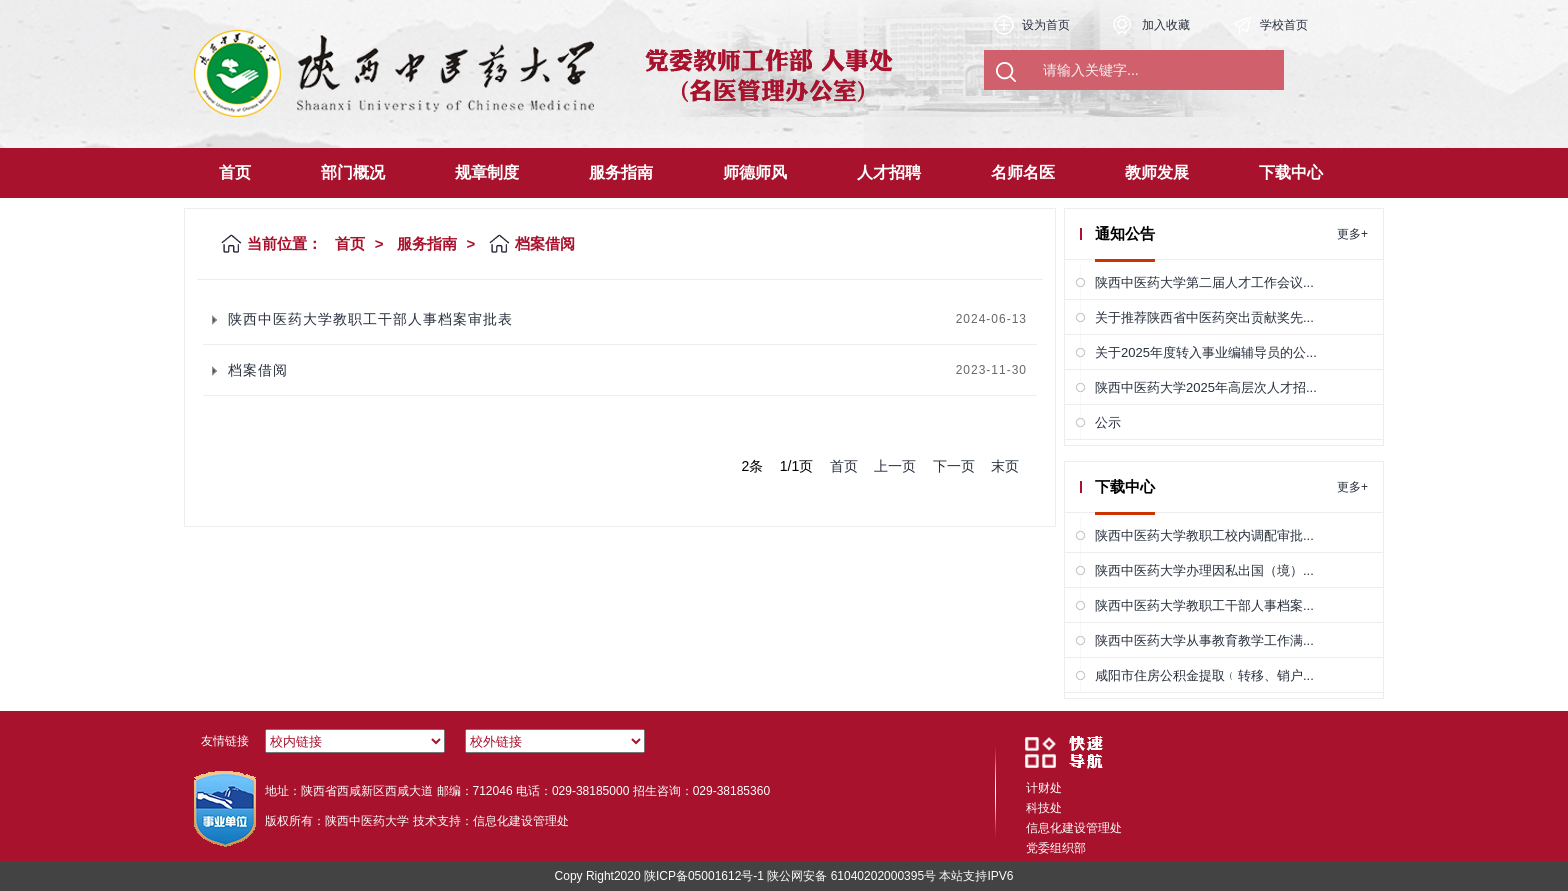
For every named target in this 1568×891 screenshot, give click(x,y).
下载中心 (1291, 172)
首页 (235, 172)
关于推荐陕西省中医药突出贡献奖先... (1204, 317)
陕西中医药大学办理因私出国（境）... (1204, 570)
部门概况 (353, 172)
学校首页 (1284, 25)
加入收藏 (1166, 25)
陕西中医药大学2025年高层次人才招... (1206, 387)
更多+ (1352, 234)
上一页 (895, 466)
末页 (1005, 466)
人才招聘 (889, 172)
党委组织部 (1056, 848)
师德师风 (755, 172)
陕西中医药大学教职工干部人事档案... (1204, 605)
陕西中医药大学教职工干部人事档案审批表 (370, 319)
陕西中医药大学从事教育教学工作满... (1204, 640)
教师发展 (1157, 172)
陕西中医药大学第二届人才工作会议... (1204, 282)
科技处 (1044, 808)
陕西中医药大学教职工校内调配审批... (1204, 535)
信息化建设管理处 (1074, 828)
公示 (1108, 422)
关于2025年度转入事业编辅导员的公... (1206, 352)
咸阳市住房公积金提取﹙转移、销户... (1204, 675)
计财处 (1044, 788)
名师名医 (1023, 172)
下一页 (954, 466)
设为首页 (1046, 25)
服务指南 (621, 172)
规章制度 (487, 172)
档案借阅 (258, 370)
